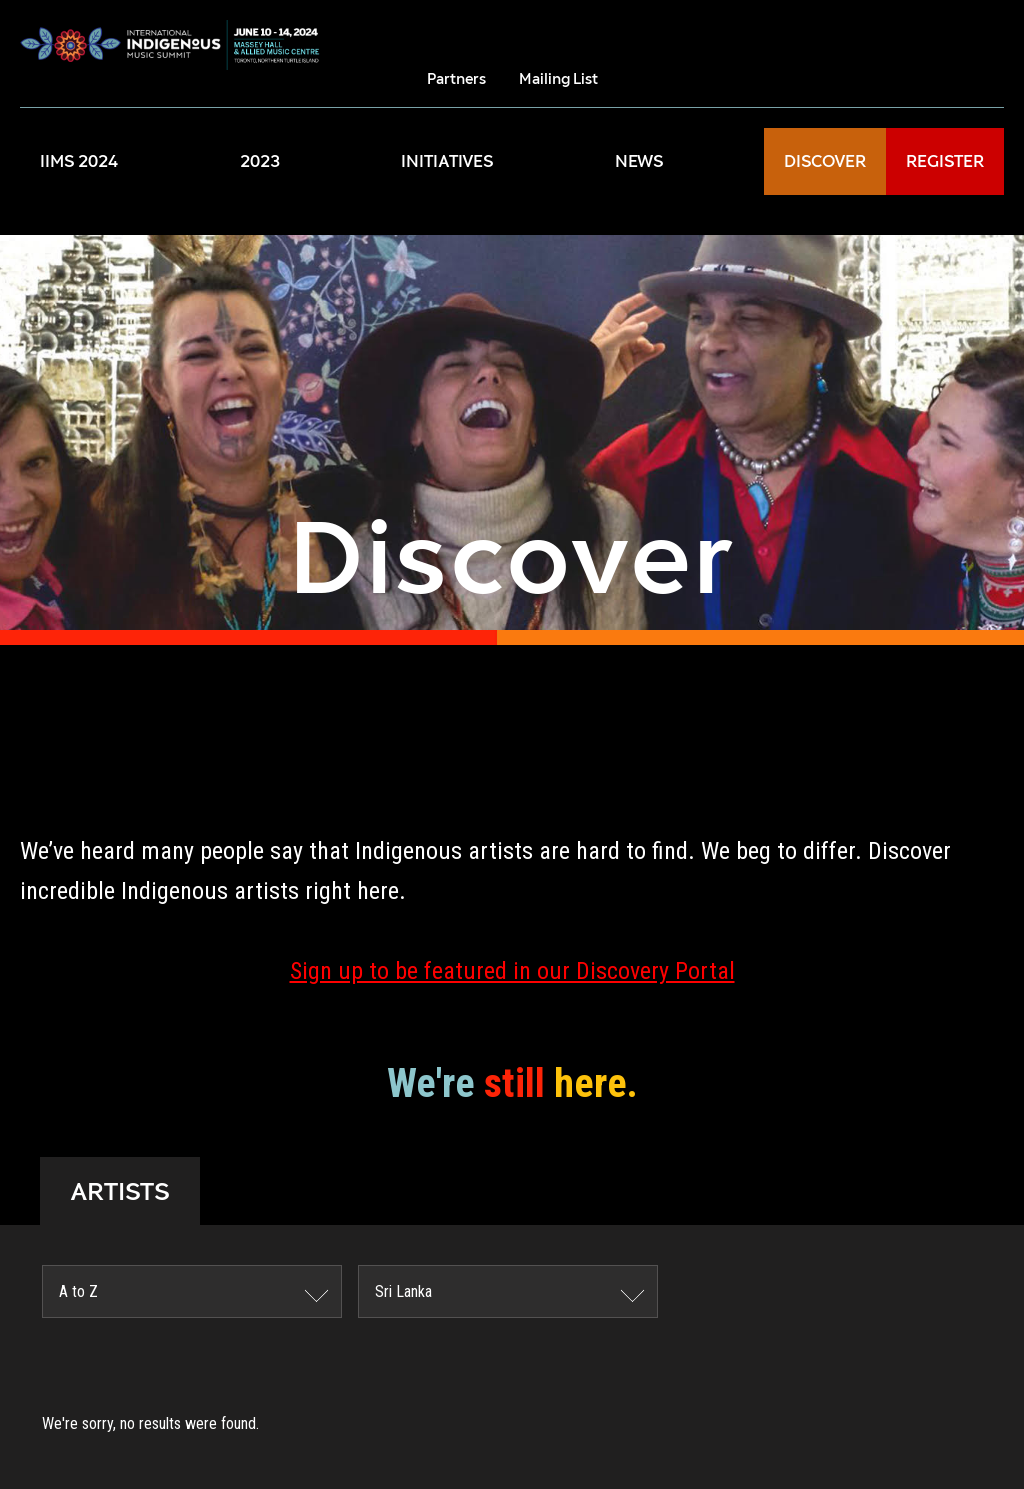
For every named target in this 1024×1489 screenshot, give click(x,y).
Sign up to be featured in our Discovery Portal (512, 971)
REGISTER (945, 161)
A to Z (78, 1291)
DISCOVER (825, 161)
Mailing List (558, 78)
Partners (456, 78)
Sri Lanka (403, 1291)
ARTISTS (120, 1191)
